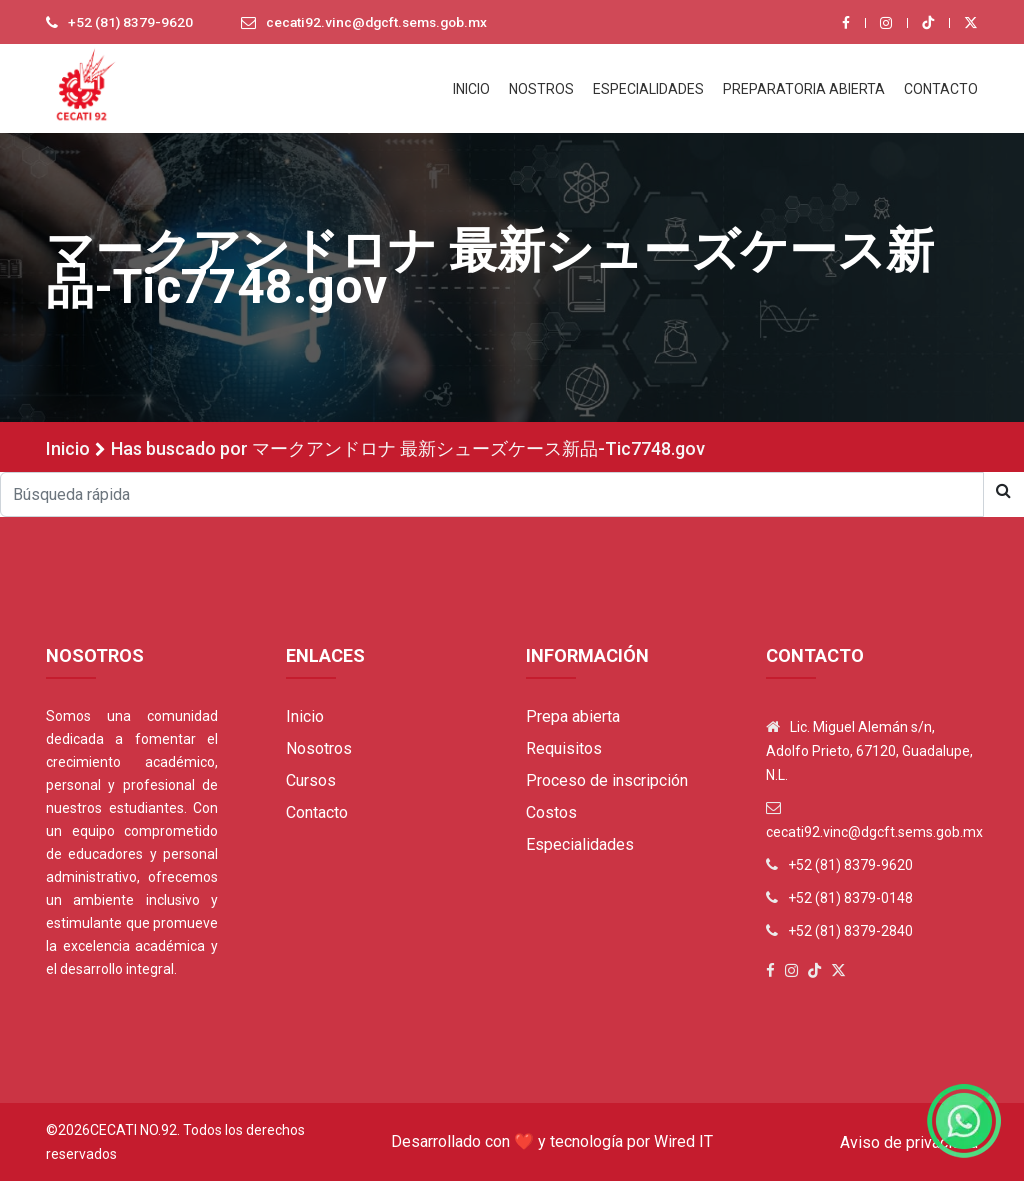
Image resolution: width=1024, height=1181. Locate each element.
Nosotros (319, 748)
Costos (551, 812)
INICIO (471, 89)
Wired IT (683, 1141)
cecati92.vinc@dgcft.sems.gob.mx (382, 23)
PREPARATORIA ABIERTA (804, 89)
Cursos (311, 780)
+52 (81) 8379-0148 (850, 898)
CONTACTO (941, 89)
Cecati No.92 (133, 1130)
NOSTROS (541, 89)
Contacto (317, 812)
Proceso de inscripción (607, 780)
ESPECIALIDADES (648, 89)
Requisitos (564, 748)
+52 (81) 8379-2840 (850, 931)
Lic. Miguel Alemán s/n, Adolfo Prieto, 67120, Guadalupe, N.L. (869, 751)
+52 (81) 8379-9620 (131, 23)
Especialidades (580, 844)
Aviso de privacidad (909, 1142)
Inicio (68, 448)
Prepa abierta (573, 716)
